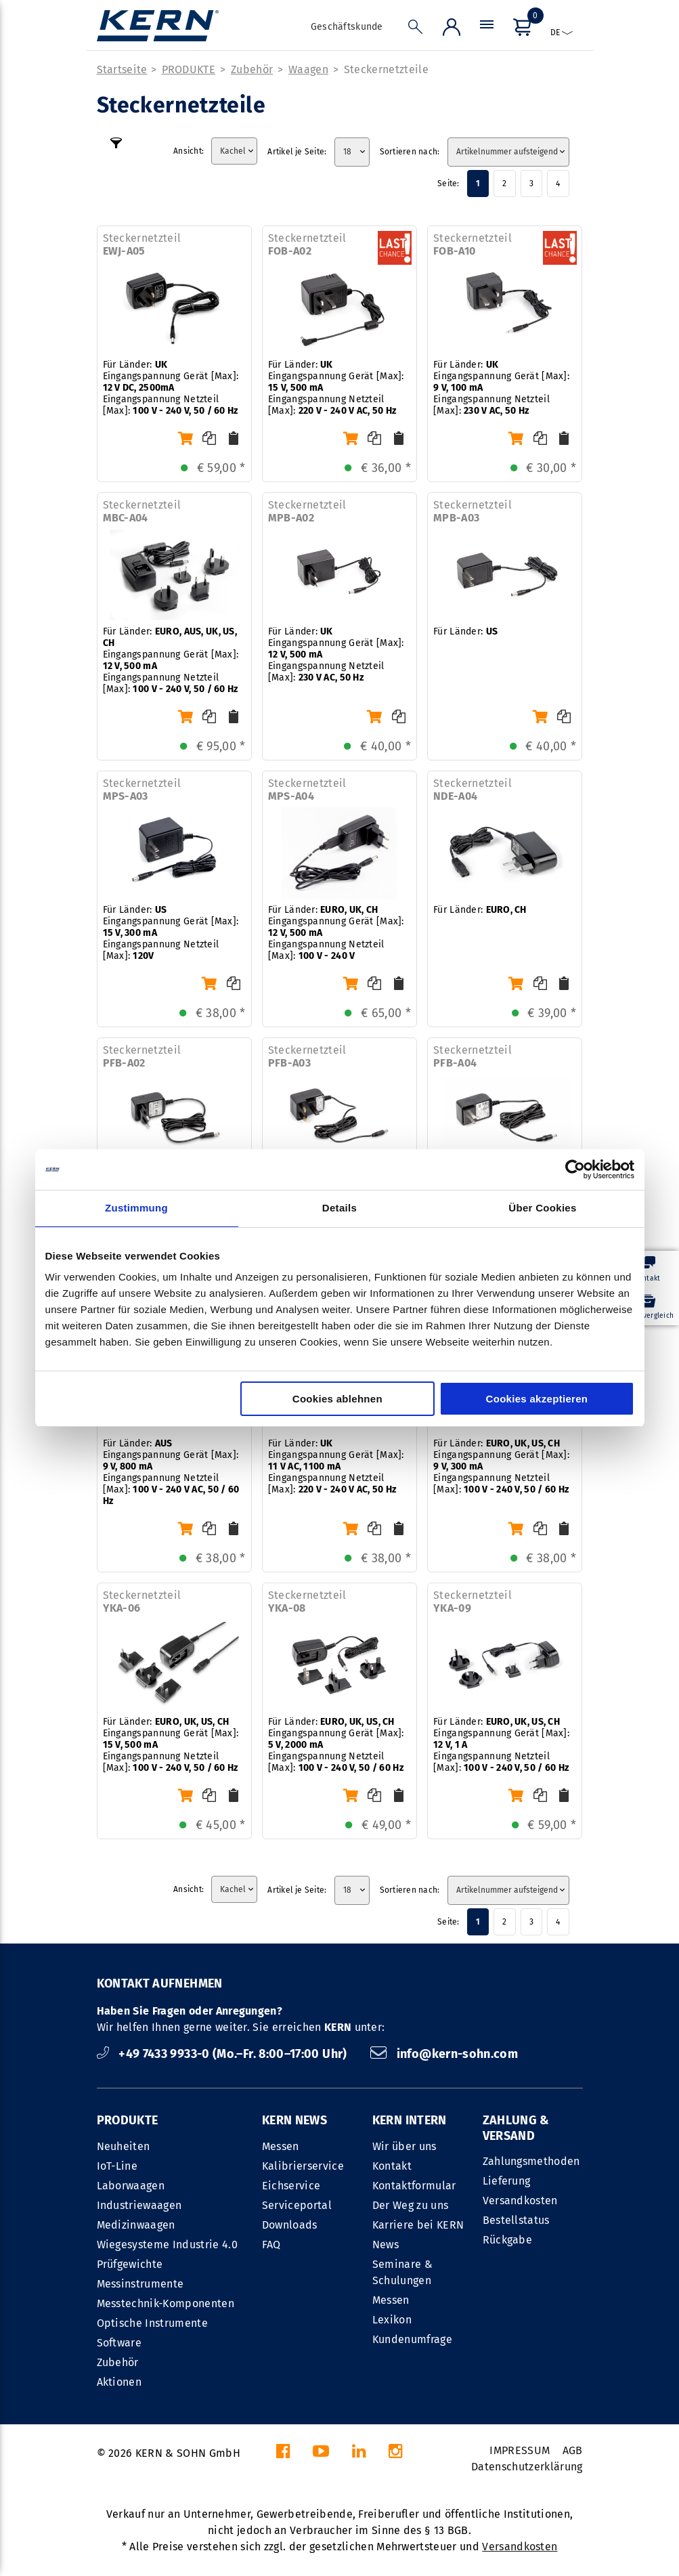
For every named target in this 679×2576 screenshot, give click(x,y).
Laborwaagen (131, 2185)
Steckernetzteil (142, 244)
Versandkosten (520, 2200)
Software (119, 2342)
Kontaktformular (414, 2185)
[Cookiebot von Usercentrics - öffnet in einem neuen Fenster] (575, 1169)
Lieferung (507, 2180)
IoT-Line (117, 2166)
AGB (573, 2450)
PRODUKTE (189, 69)
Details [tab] (339, 1208)
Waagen (308, 69)
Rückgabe (508, 2239)
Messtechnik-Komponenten (165, 2303)
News (385, 2244)
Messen (280, 2146)
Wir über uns (404, 2146)
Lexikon (392, 2319)
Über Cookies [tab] (542, 1208)
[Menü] (487, 30)
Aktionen (119, 2382)
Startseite (122, 69)
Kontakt (392, 2166)
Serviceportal (297, 2205)
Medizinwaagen (136, 2224)
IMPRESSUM (519, 2450)
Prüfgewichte (130, 2264)
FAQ (271, 2244)
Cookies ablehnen (337, 1398)
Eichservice (291, 2185)
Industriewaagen (139, 2205)
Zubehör (252, 69)
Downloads (289, 2224)
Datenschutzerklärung (526, 2466)
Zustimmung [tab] (136, 1208)
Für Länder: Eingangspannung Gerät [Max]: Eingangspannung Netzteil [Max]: (171, 387)
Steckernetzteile (386, 69)
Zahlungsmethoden (531, 2161)
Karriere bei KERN (418, 2224)
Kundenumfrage (412, 2339)
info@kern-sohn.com (444, 2053)
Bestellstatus (516, 2220)
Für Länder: (465, 631)
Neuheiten (123, 2146)
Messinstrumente (140, 2283)
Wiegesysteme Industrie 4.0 (167, 2244)
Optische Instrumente (152, 2323)
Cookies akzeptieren (537, 1398)
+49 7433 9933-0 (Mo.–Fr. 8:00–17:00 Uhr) (224, 2053)
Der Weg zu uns (410, 2205)
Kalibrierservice (303, 2166)
